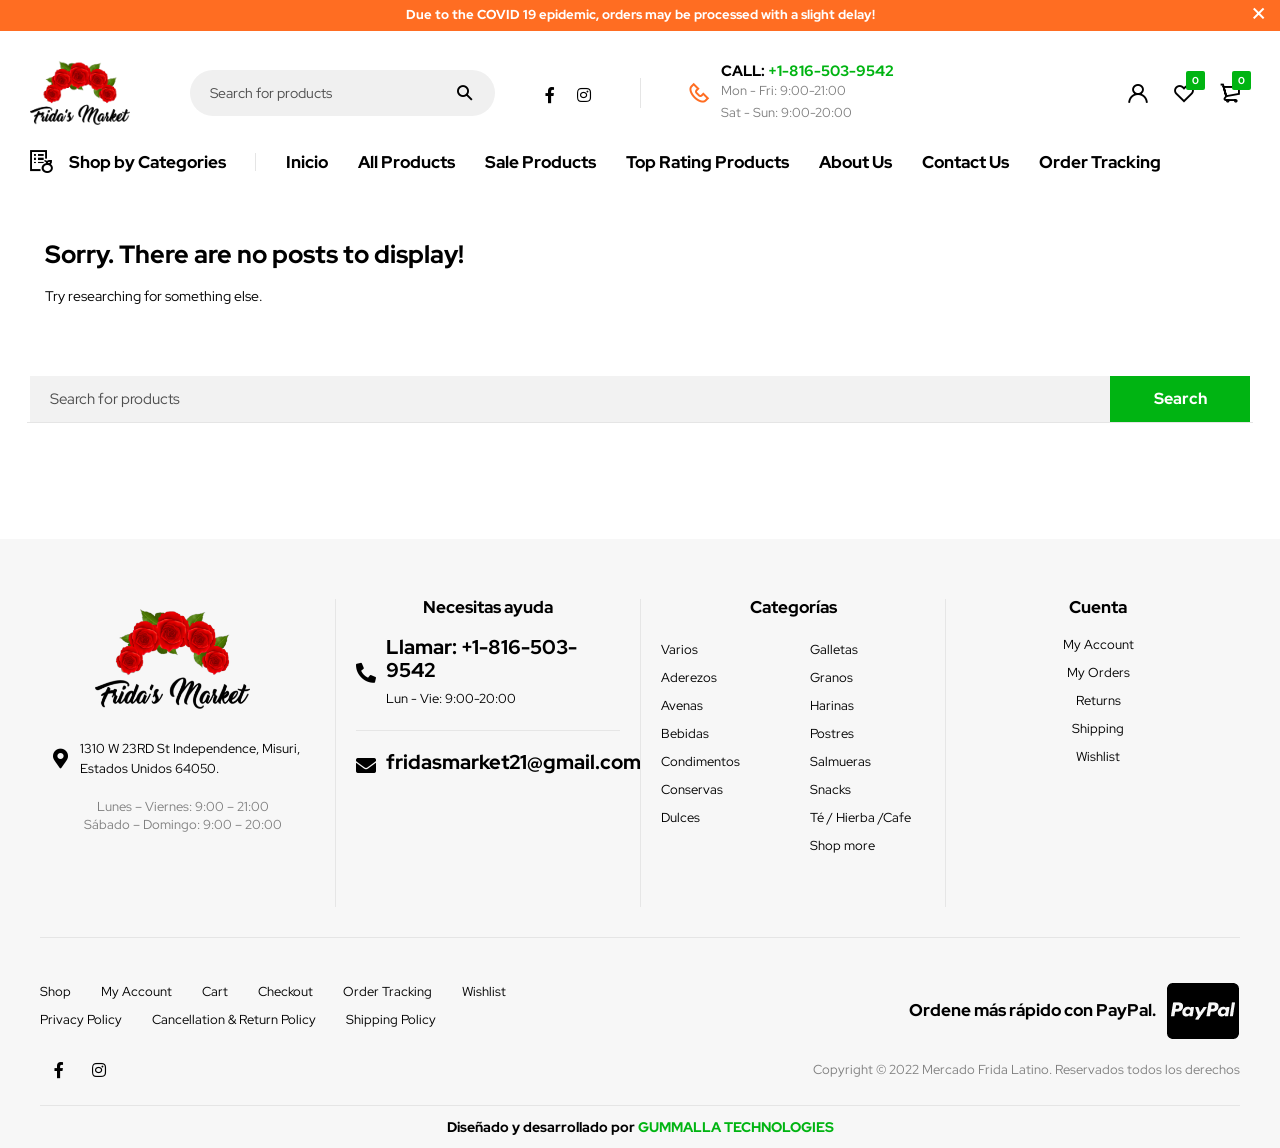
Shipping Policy (391, 1019)
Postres (832, 733)
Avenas (682, 705)
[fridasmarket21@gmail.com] (366, 763)
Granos (831, 677)
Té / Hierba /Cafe (860, 817)
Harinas (832, 705)
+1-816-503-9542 (831, 71)
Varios (679, 649)
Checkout (285, 991)
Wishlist (484, 991)
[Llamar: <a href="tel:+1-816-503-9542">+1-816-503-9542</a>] (366, 672)
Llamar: (423, 647)
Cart (215, 991)
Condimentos (700, 761)
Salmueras (840, 761)
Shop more (842, 845)
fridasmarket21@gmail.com (513, 760)
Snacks (830, 789)
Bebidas (685, 733)
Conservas (692, 789)
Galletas (834, 649)
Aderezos (689, 677)
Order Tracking (387, 991)
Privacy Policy (81, 1019)
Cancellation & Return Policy (234, 1019)
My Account (136, 991)
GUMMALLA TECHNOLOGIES (736, 1127)
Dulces (680, 817)
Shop (55, 991)
